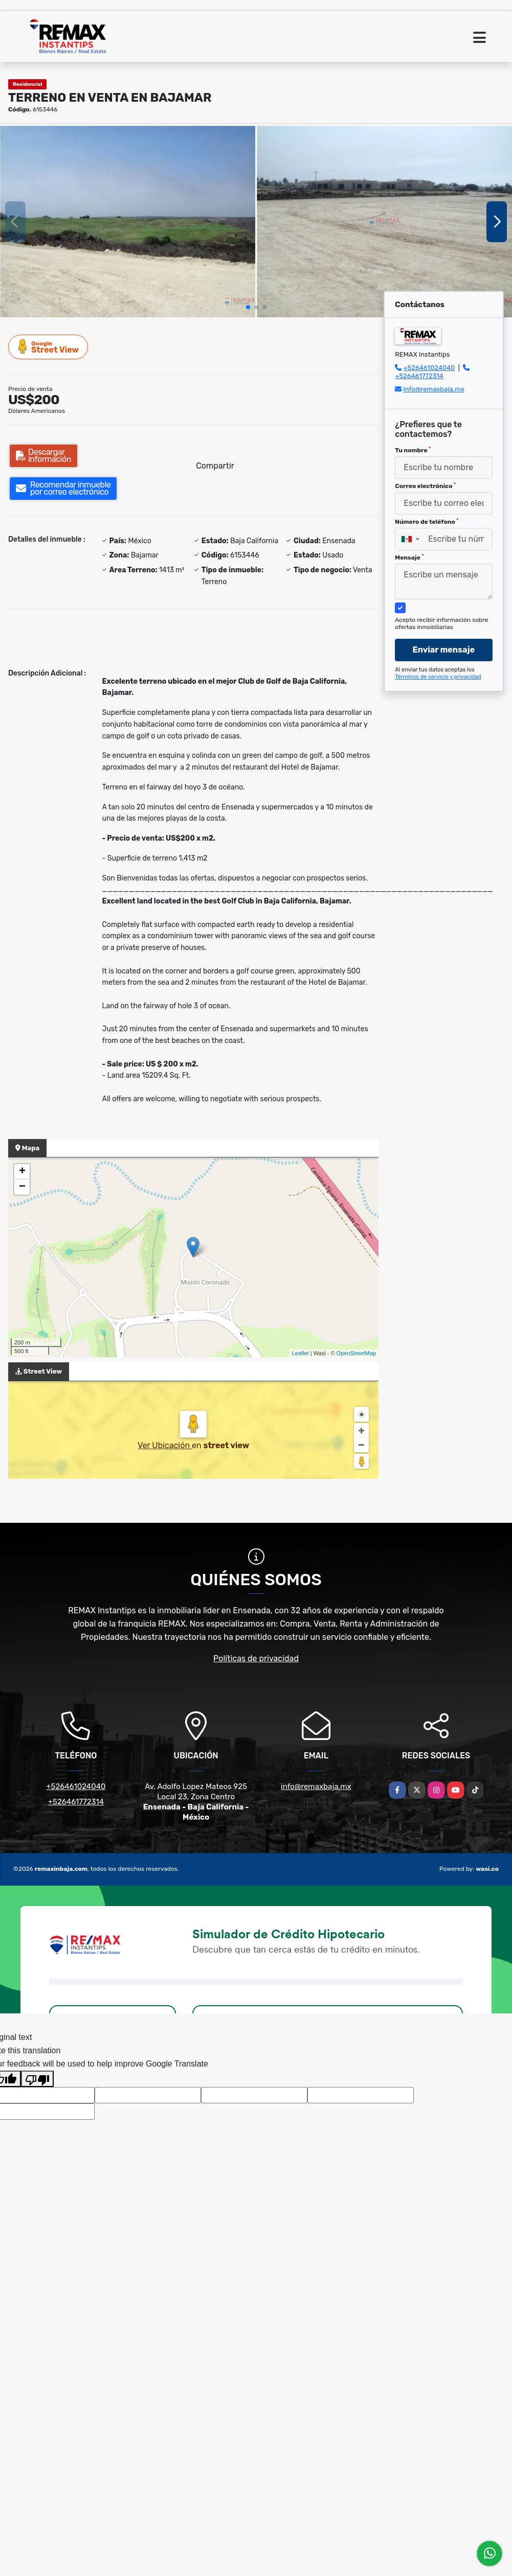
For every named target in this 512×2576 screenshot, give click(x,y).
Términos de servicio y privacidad (438, 677)
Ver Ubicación (165, 1445)
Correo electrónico (425, 486)
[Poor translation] (37, 2079)
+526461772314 (419, 376)
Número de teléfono (426, 522)
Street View (48, 347)
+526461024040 (429, 368)
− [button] (22, 1187)
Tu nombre (413, 450)
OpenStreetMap (356, 1353)
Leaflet (300, 1353)
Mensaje (409, 557)
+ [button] (22, 1171)
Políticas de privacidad (256, 1658)
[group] (127, 221)
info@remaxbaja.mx (433, 389)
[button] (248, 307)
